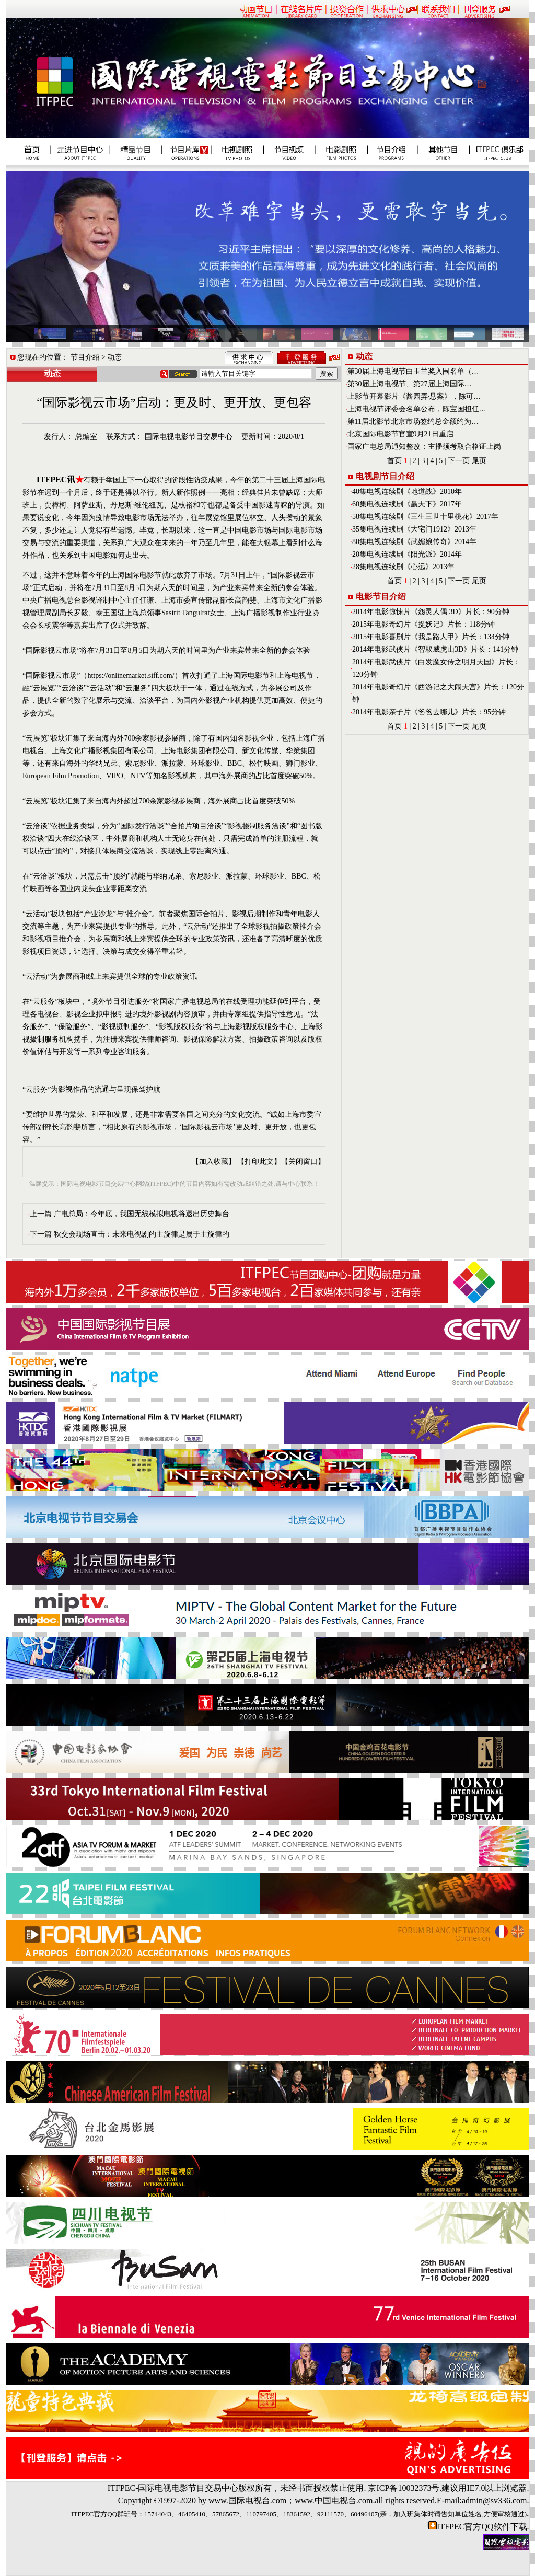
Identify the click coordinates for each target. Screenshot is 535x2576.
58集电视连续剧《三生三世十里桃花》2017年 (425, 517)
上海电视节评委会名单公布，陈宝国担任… (416, 409)
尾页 (479, 461)
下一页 (459, 461)
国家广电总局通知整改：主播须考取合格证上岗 (424, 446)
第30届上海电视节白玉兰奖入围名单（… (413, 371)
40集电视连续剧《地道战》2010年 (407, 491)
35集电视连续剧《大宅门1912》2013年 (414, 529)
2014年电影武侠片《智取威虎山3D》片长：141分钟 (435, 649)
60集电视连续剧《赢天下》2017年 (407, 504)
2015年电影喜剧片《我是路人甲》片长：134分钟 (430, 637)
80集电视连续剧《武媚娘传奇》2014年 (414, 542)
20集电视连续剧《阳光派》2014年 (407, 554)
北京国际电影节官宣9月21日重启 (400, 434)
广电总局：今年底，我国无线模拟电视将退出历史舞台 (141, 1214)
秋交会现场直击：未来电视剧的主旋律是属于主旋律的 (141, 1234)
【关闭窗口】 (303, 1161)
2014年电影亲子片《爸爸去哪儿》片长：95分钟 (429, 712)
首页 (394, 461)
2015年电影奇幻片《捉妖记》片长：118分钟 (423, 624)
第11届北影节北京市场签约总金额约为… (413, 421)
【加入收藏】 (214, 1161)
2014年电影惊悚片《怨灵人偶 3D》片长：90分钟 (430, 612)
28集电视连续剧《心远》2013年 (403, 567)
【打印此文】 (259, 1161)
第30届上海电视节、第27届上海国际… (409, 384)
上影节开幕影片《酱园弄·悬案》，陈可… (414, 396)
